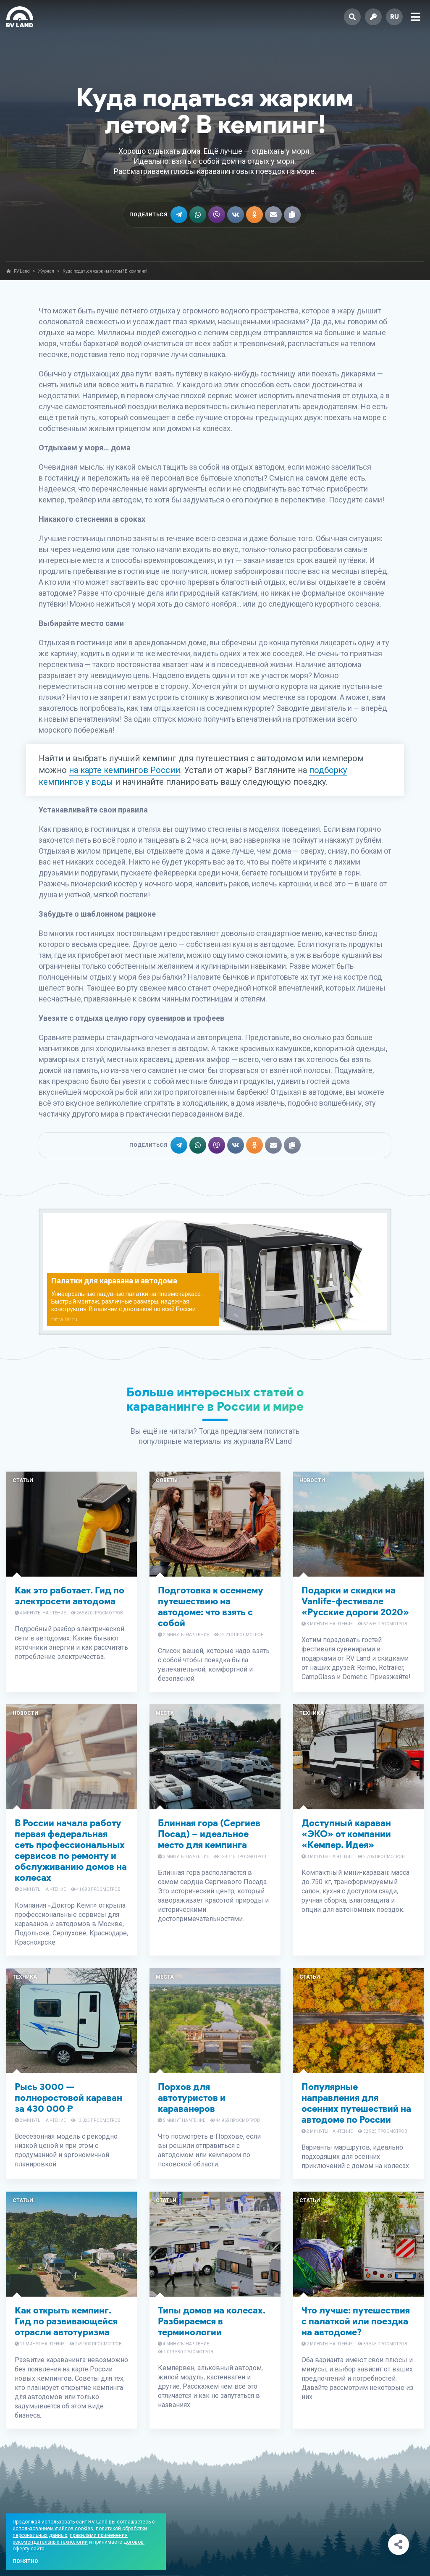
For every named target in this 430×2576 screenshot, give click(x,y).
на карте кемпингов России (124, 770)
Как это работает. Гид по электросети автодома (69, 1596)
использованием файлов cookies (53, 2528)
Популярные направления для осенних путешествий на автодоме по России (356, 2103)
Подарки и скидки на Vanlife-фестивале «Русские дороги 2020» (355, 1601)
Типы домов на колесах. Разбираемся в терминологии (211, 2321)
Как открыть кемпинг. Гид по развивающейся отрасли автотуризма (66, 2321)
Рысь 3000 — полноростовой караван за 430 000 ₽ (68, 2097)
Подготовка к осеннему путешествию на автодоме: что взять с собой (210, 1607)
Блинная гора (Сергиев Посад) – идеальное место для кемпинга (209, 1834)
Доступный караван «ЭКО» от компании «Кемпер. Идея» (346, 1834)
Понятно (25, 2561)
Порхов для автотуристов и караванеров (191, 2097)
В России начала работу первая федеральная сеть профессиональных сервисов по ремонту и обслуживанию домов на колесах (71, 1850)
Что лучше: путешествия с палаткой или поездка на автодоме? (356, 2321)
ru (394, 17)
